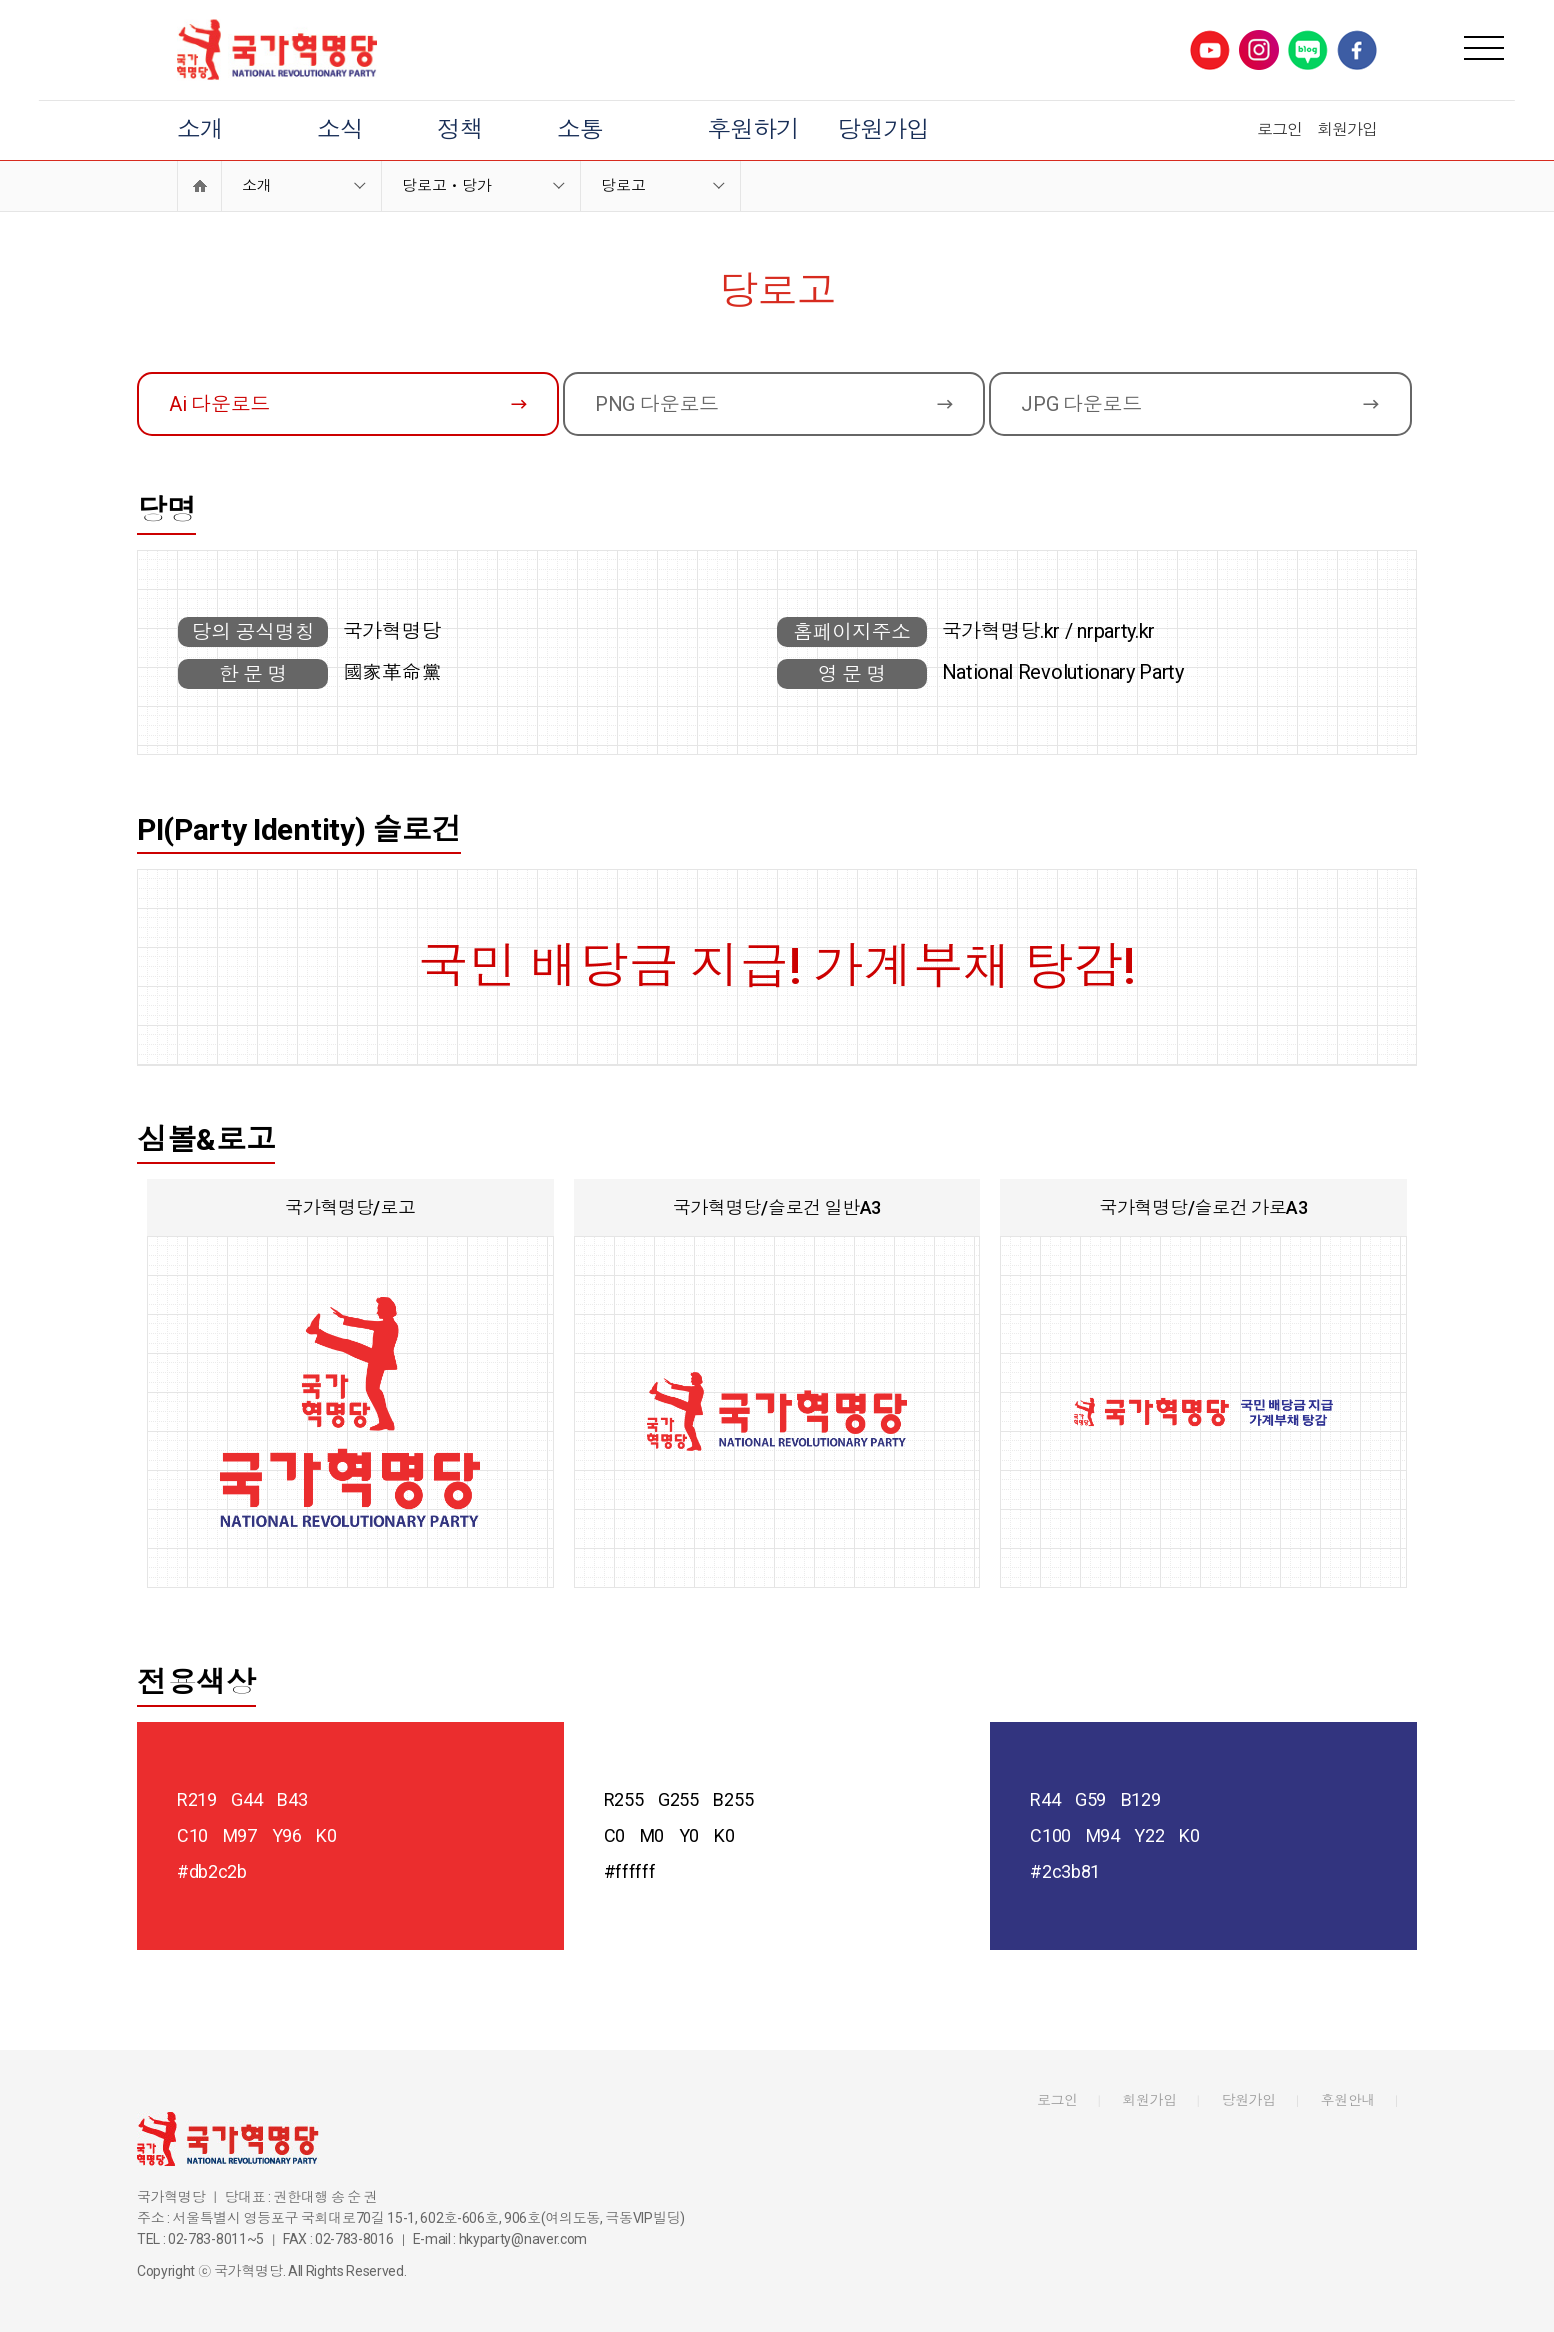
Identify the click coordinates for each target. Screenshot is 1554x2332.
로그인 (1279, 129)
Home (199, 186)
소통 (580, 130)
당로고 (623, 186)
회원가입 (1347, 129)
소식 (340, 130)
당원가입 (883, 130)
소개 (200, 130)
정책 (460, 130)
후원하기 (753, 130)
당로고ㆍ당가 (447, 186)
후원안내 (1348, 2100)
